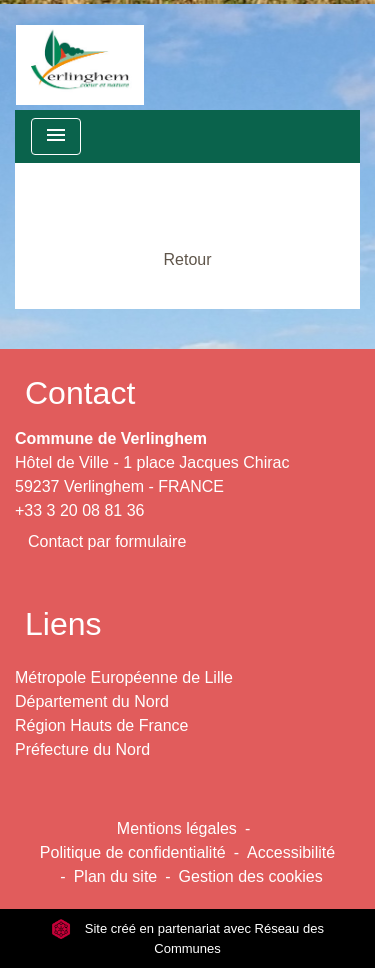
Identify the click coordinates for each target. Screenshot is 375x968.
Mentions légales (177, 828)
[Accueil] (80, 55)
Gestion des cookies (251, 876)
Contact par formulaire (107, 541)
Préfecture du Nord (82, 749)
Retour (187, 259)
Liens (63, 624)
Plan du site (116, 876)
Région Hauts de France (101, 725)
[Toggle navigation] (56, 136)
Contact (80, 393)
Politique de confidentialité (133, 852)
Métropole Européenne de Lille (124, 677)
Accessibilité (291, 852)
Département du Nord (92, 701)
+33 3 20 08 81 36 (79, 510)
